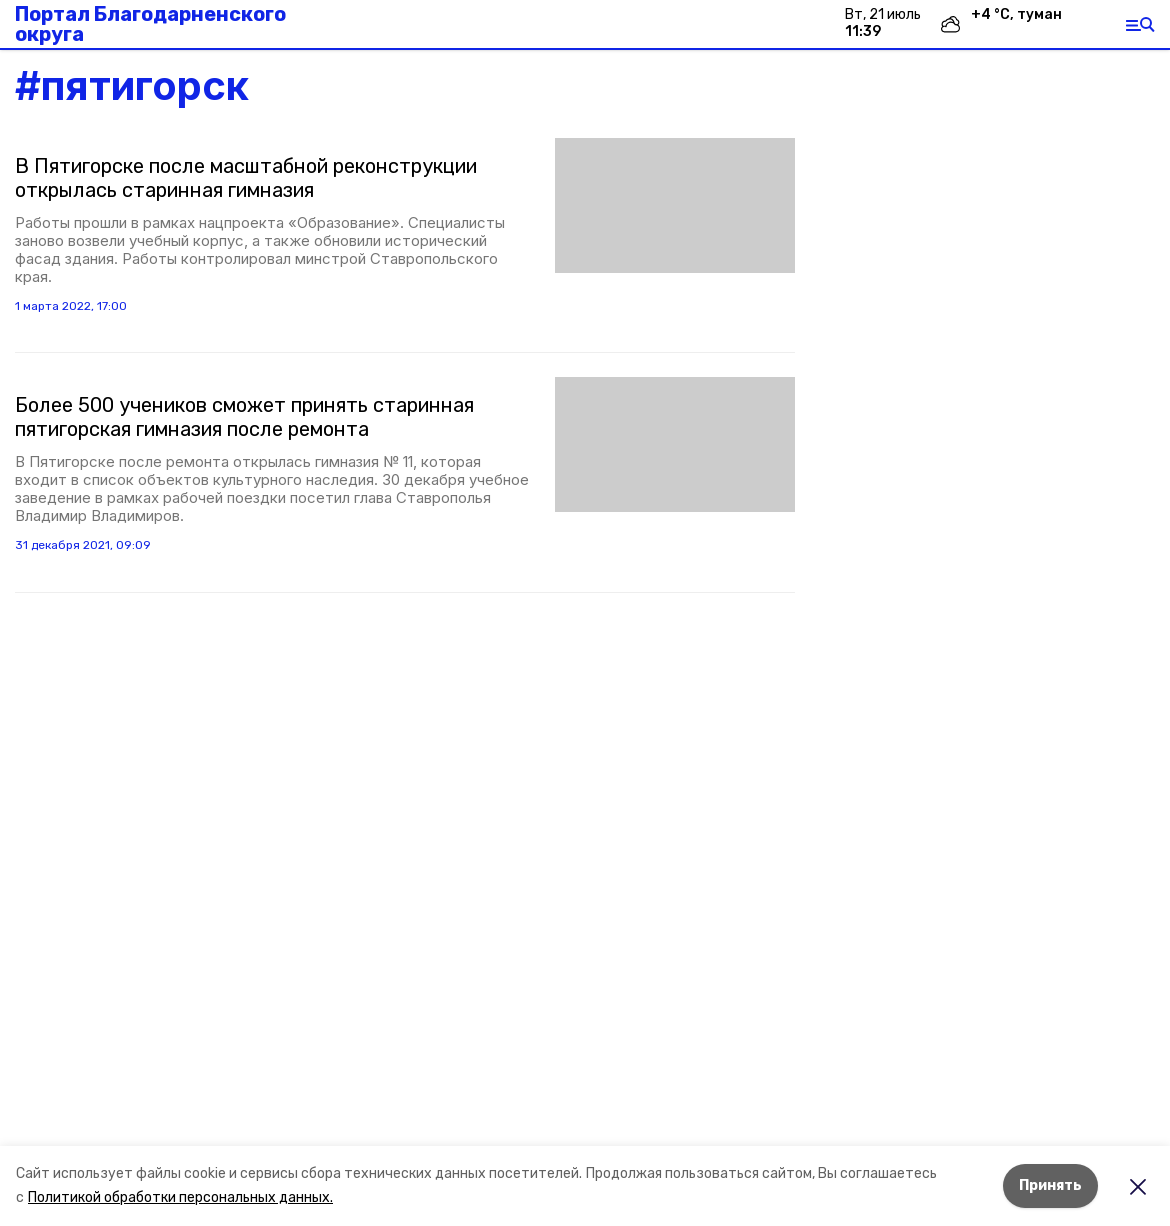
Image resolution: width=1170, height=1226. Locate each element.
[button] (675, 205)
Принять (1050, 1185)
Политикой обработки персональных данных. (180, 1197)
